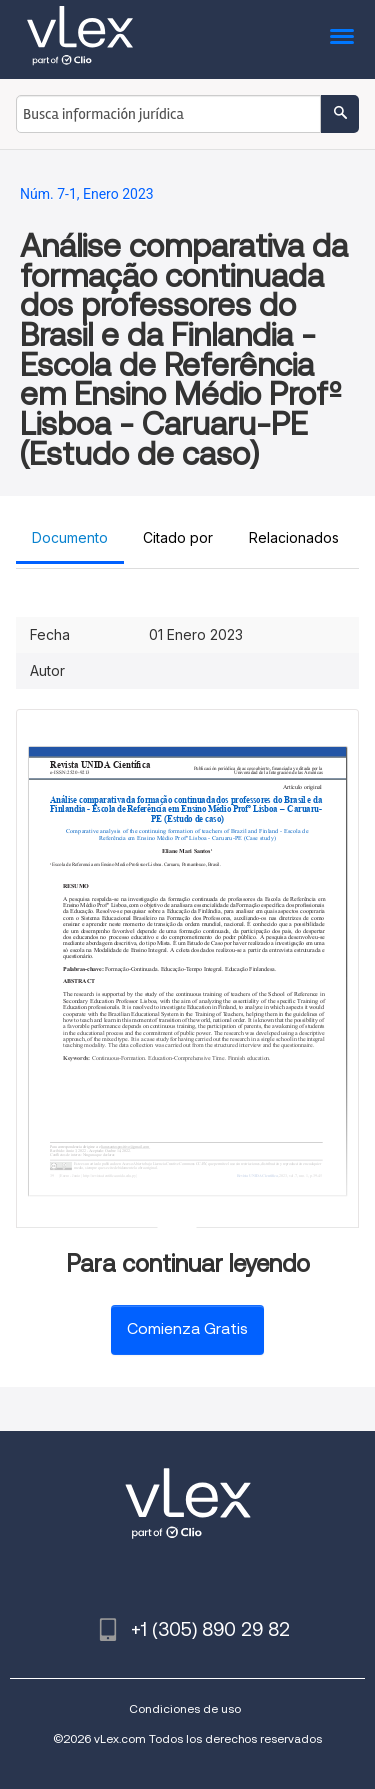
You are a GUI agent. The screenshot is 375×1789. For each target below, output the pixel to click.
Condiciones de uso (185, 1708)
